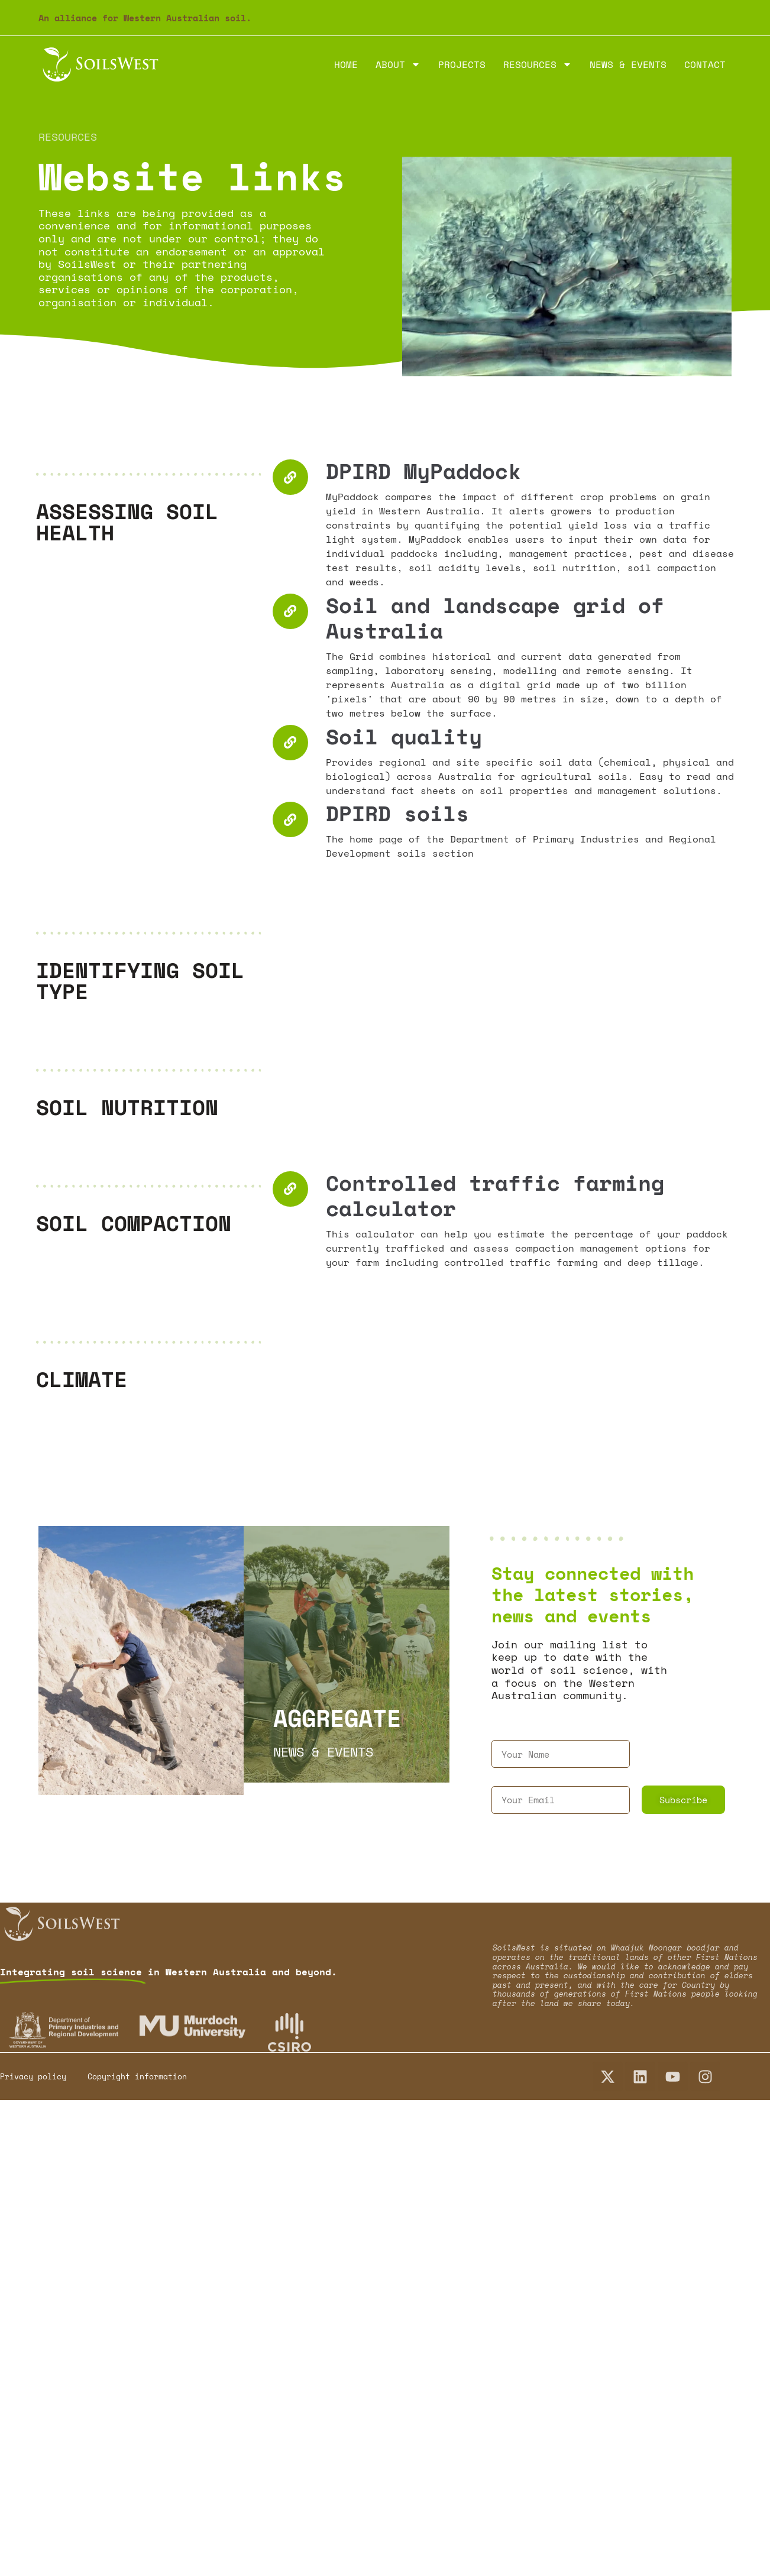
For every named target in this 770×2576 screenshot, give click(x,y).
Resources (537, 64)
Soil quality (404, 736)
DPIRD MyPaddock (423, 471)
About (398, 64)
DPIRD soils (397, 813)
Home (346, 64)
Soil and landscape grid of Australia (495, 617)
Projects (462, 64)
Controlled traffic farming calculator (495, 1195)
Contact (705, 64)
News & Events (628, 64)
